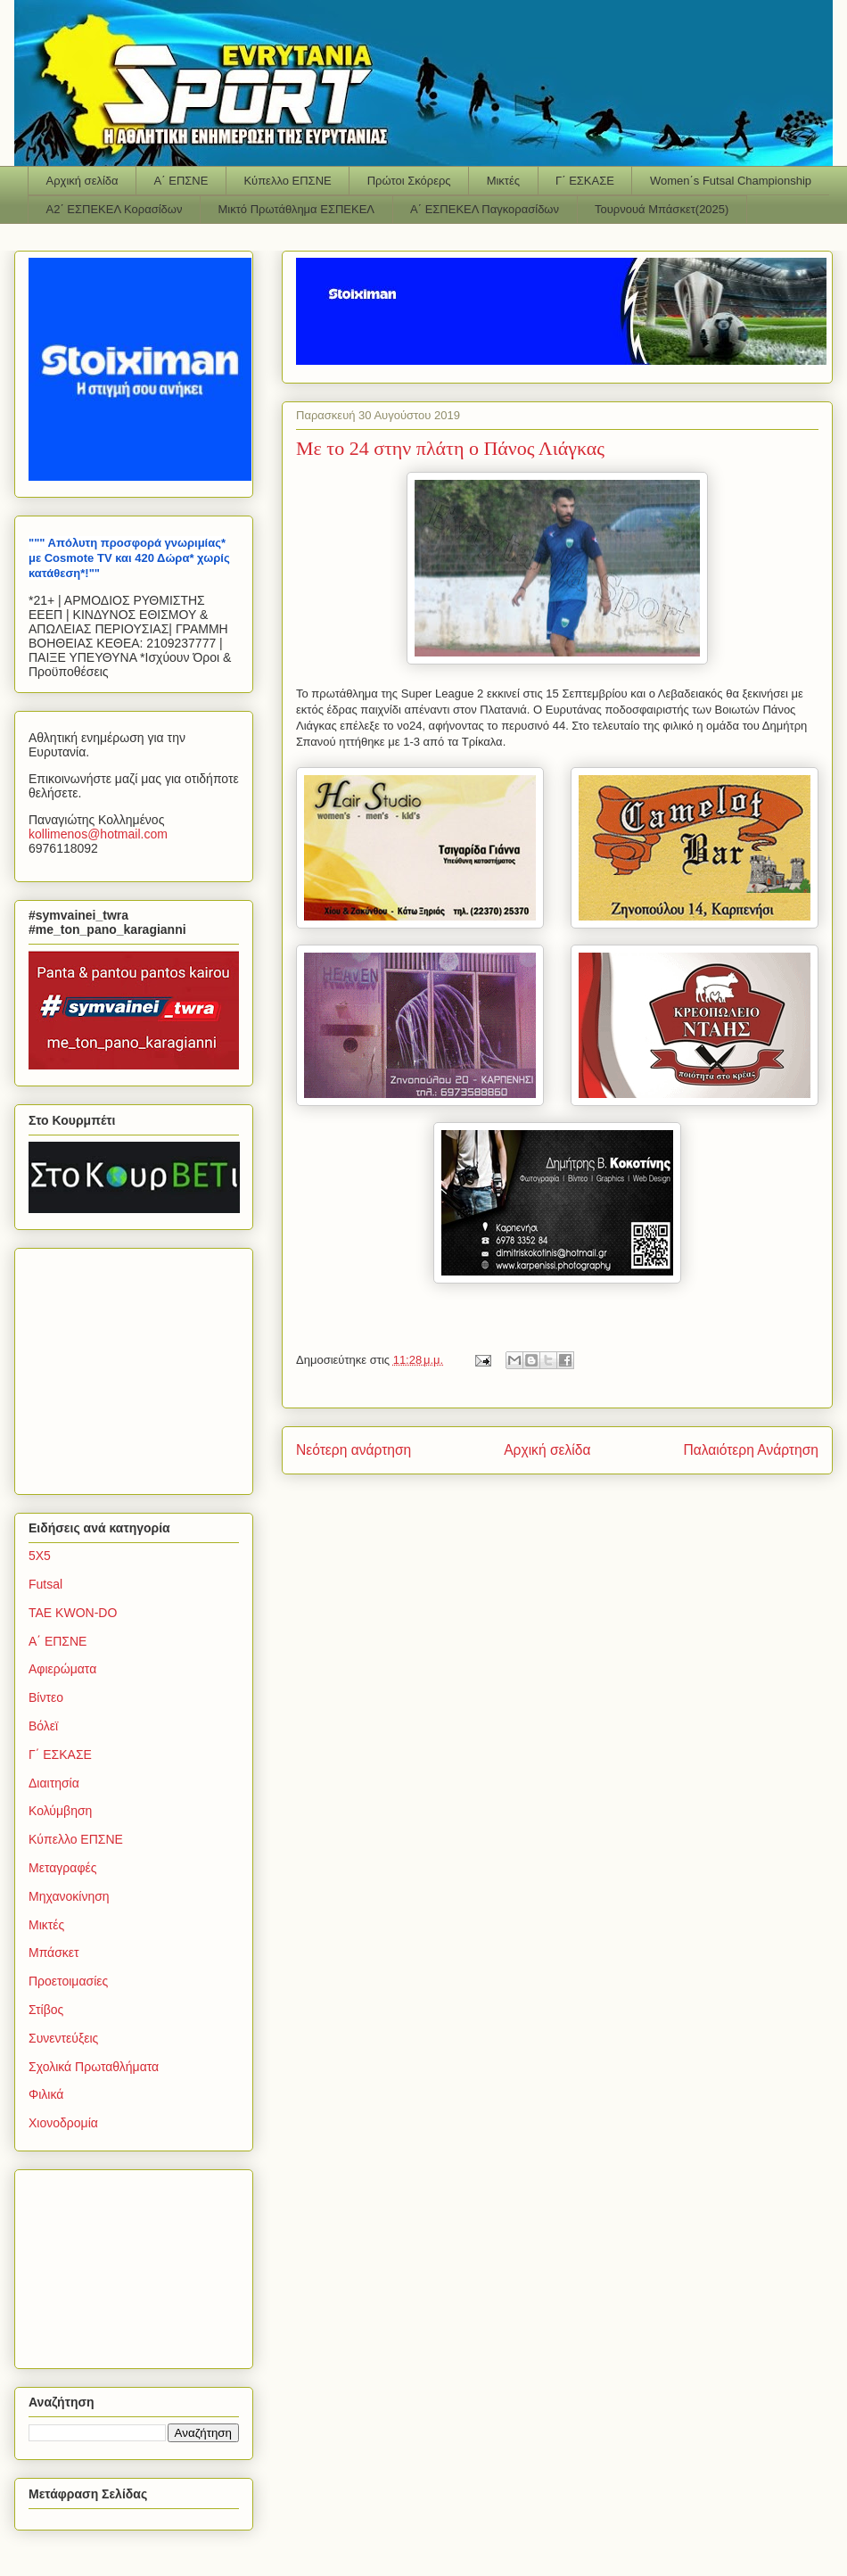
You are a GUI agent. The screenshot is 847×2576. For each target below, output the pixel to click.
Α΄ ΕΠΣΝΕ (181, 180)
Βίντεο (46, 1697)
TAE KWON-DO (73, 1613)
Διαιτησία (54, 1783)
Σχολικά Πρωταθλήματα (94, 2067)
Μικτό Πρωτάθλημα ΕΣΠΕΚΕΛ (296, 209)
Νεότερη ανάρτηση (353, 1449)
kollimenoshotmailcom (98, 834)
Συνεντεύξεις (63, 2038)
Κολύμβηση (60, 1811)
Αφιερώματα (62, 1669)
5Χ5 (40, 1555)
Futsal (45, 1584)
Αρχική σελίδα (82, 180)
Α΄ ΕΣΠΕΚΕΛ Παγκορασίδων (484, 209)
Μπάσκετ (54, 1952)
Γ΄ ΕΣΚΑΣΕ (584, 180)
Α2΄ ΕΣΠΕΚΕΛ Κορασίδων (114, 209)
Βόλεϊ (43, 1726)
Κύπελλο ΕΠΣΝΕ (287, 180)
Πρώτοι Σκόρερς (409, 180)
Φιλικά (46, 2094)
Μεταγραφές (62, 1868)
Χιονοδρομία (63, 2123)
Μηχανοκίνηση (69, 1896)
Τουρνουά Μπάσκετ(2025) (661, 209)
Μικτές (503, 180)
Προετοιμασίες (68, 1981)
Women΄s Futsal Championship (730, 180)
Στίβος (46, 2009)
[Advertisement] (140, 1366)
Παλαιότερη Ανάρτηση (750, 1449)
